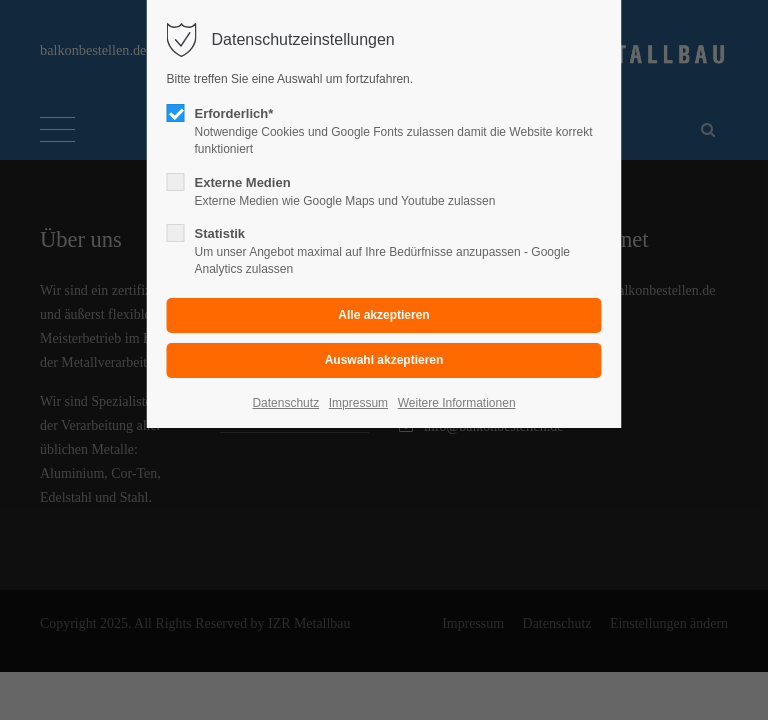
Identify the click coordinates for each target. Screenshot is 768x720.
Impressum (358, 403)
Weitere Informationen (457, 403)
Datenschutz (285, 403)
